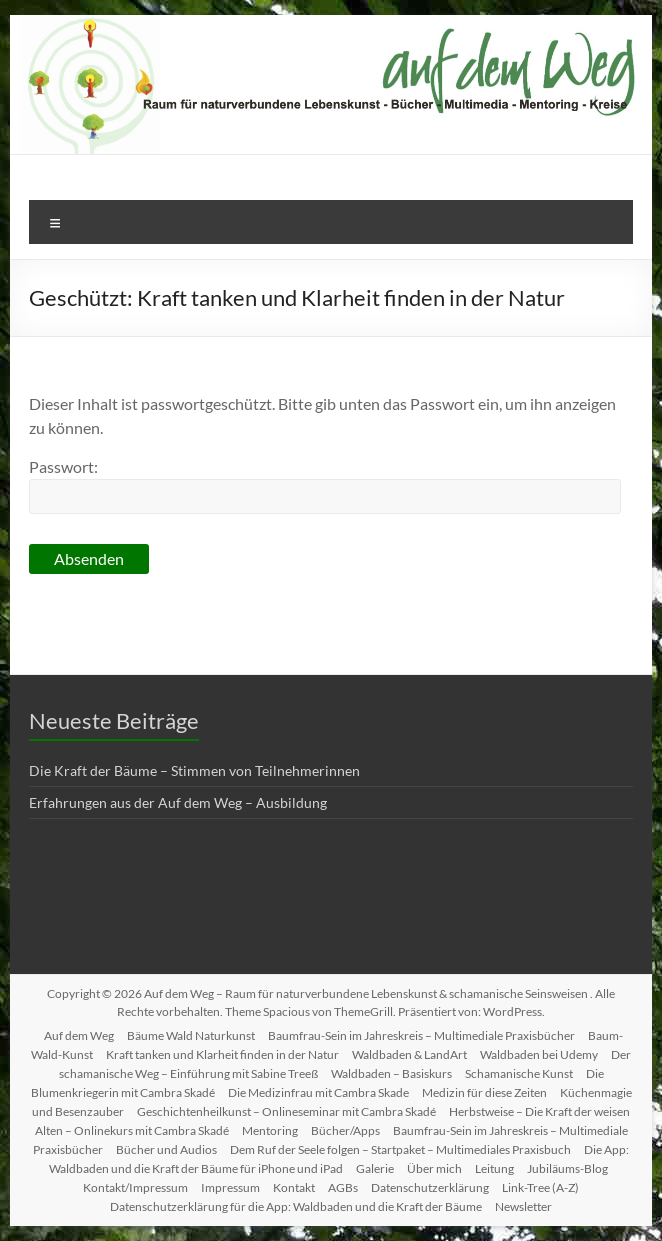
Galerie (375, 1168)
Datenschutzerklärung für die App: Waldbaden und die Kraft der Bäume (296, 1206)
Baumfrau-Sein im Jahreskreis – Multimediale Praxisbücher (421, 1035)
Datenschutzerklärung (430, 1187)
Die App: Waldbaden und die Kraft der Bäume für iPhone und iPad (339, 1159)
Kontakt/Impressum (135, 1187)
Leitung (494, 1168)
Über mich (434, 1168)
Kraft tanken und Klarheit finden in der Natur (222, 1054)
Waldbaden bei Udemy (539, 1054)
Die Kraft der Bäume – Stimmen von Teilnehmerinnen (194, 770)
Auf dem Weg (79, 1035)
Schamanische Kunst (519, 1073)
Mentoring (270, 1130)
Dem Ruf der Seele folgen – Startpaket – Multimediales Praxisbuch (400, 1149)
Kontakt (294, 1187)
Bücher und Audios (166, 1149)
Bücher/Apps (345, 1130)
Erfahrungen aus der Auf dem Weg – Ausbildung (178, 802)
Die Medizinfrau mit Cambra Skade (318, 1092)
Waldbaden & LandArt (409, 1054)
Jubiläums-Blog (567, 1168)
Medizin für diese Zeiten (484, 1092)
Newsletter (523, 1206)
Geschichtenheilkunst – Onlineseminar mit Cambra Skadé (286, 1111)
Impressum (230, 1187)
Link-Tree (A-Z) (540, 1187)
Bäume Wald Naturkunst (191, 1035)
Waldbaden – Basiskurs (391, 1073)
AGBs (343, 1187)
